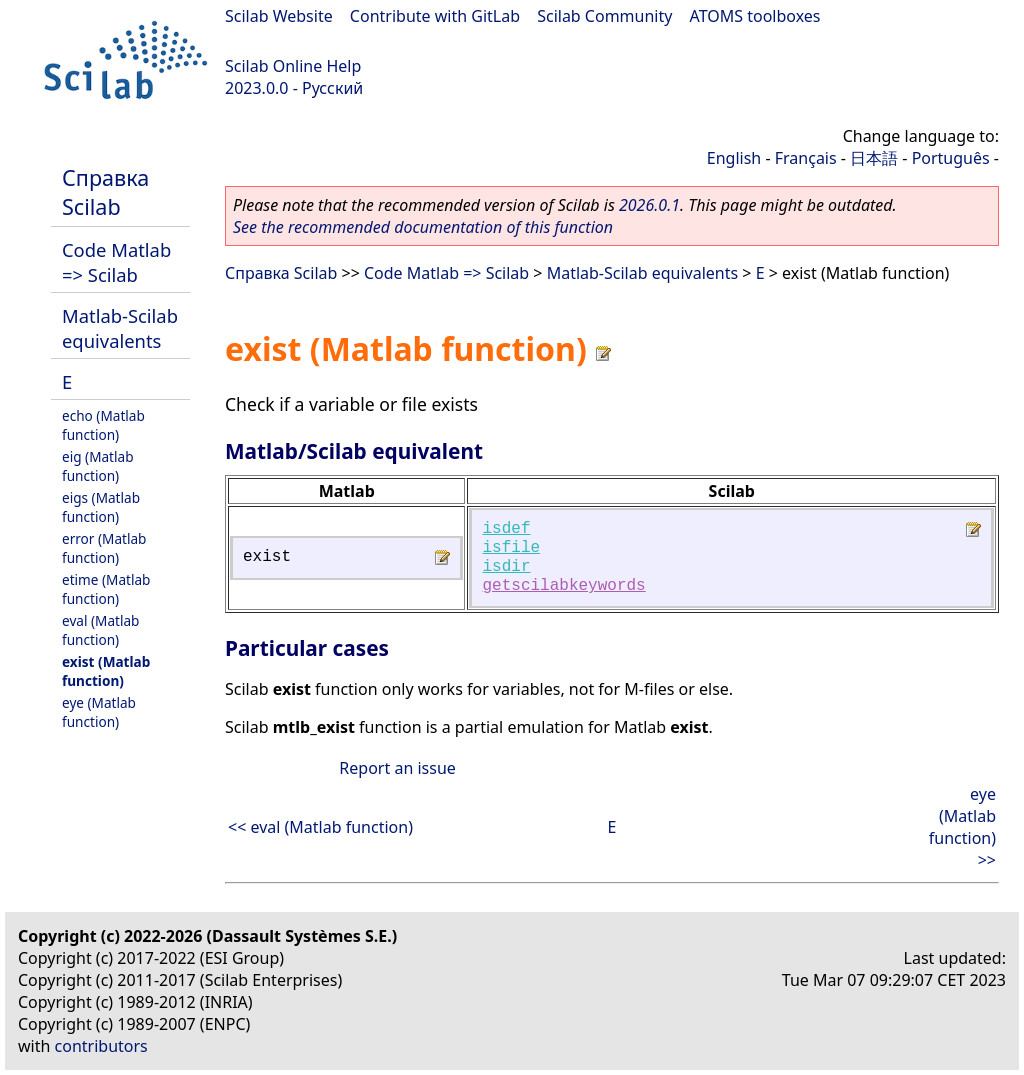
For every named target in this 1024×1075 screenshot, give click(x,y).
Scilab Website (279, 16)
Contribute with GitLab (435, 16)
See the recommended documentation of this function (423, 227)
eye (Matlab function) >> (962, 827)
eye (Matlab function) (99, 712)
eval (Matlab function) (100, 630)
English (734, 158)
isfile (511, 548)
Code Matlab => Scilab (116, 262)
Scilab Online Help (293, 66)
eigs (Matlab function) (101, 507)
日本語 (874, 158)
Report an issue (397, 768)
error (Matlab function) (104, 548)
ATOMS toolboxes (755, 16)
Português (951, 158)
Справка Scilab (105, 192)
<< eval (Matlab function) (320, 827)
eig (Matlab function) (98, 466)
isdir (506, 567)
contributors (101, 1046)
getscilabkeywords (563, 586)
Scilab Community (604, 16)
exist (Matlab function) (106, 671)
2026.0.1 (649, 205)
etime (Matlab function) (106, 589)
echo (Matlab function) (103, 425)
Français (806, 158)
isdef (506, 529)
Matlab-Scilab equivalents (120, 328)
